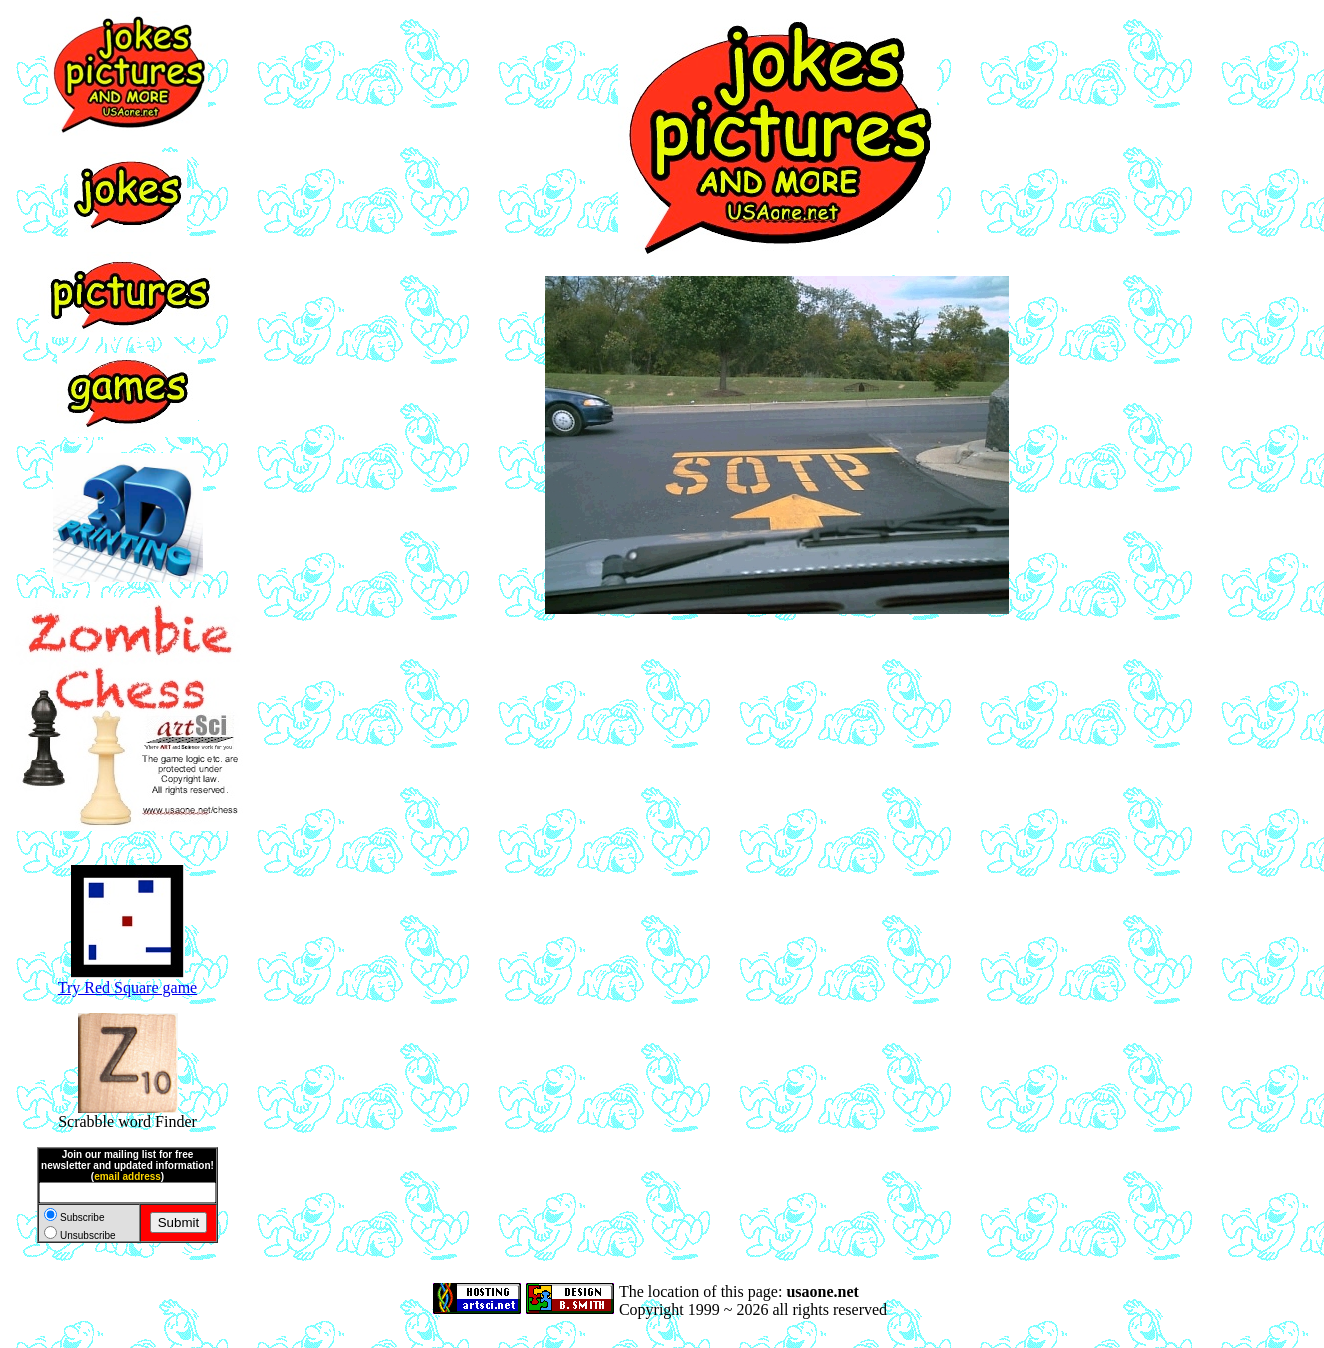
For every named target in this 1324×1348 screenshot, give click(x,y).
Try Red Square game (127, 980)
